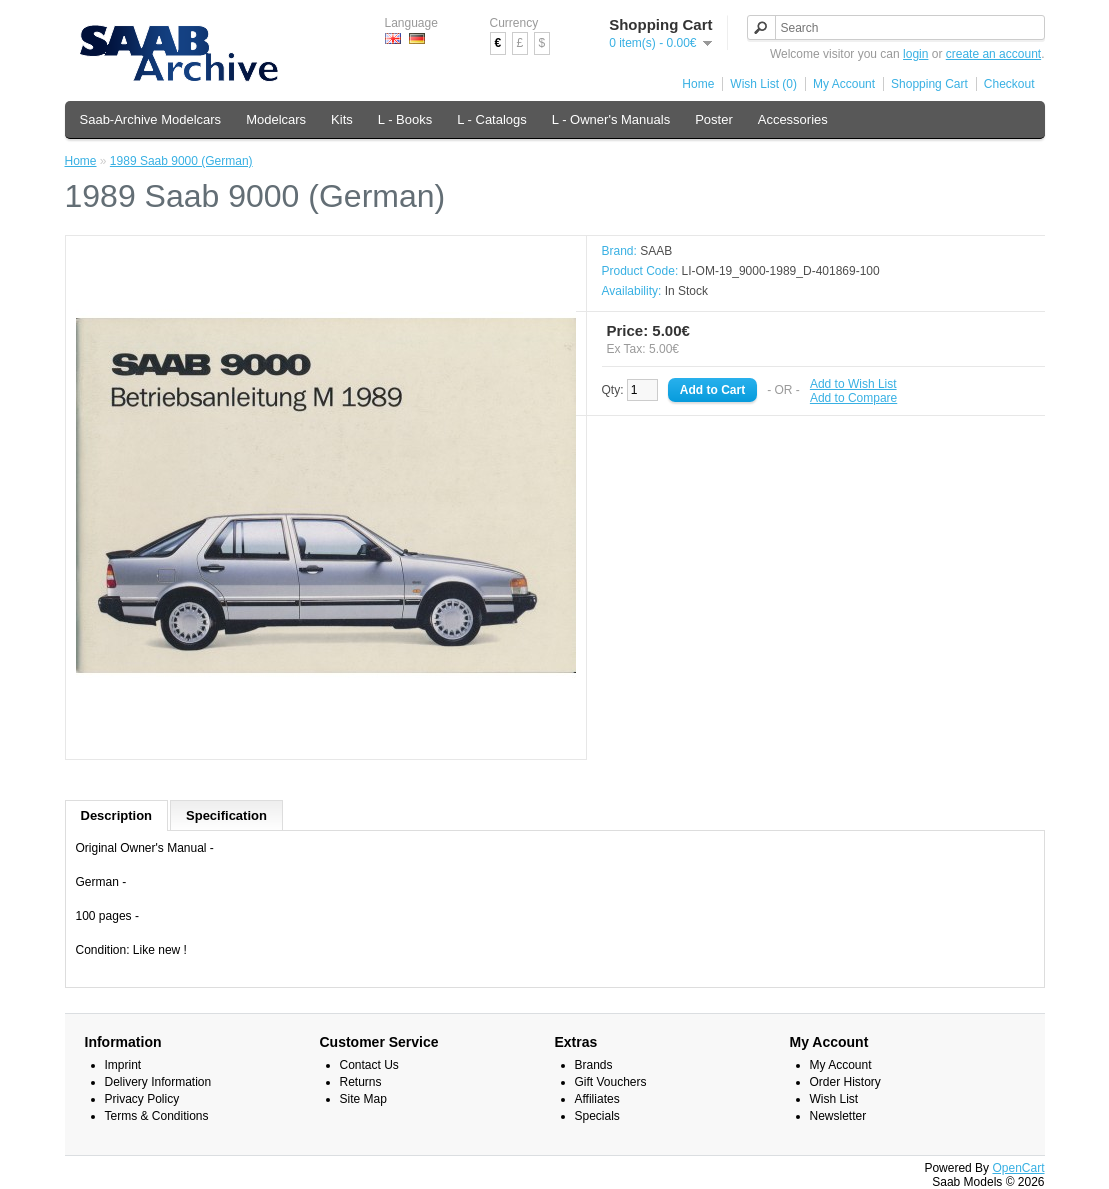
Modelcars (276, 119)
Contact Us (369, 1065)
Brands (594, 1065)
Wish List (834, 1099)
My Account (844, 84)
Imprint (123, 1065)
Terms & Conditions (157, 1116)
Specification (226, 815)
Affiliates (597, 1099)
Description (117, 815)
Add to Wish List (853, 384)
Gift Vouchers (611, 1082)
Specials (597, 1116)
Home (698, 84)
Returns (361, 1082)
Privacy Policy (142, 1099)
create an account (993, 54)
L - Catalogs (492, 119)
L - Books (405, 119)
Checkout (1009, 84)
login (915, 54)
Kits (342, 119)
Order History (845, 1082)
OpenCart (1018, 1168)
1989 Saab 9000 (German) (181, 161)
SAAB (656, 251)
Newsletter (838, 1116)
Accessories (793, 119)
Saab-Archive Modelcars (151, 119)
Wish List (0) (763, 84)
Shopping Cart (929, 84)
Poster (714, 119)
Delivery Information (158, 1082)
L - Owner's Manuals (611, 119)
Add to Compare (853, 398)
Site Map (363, 1099)
